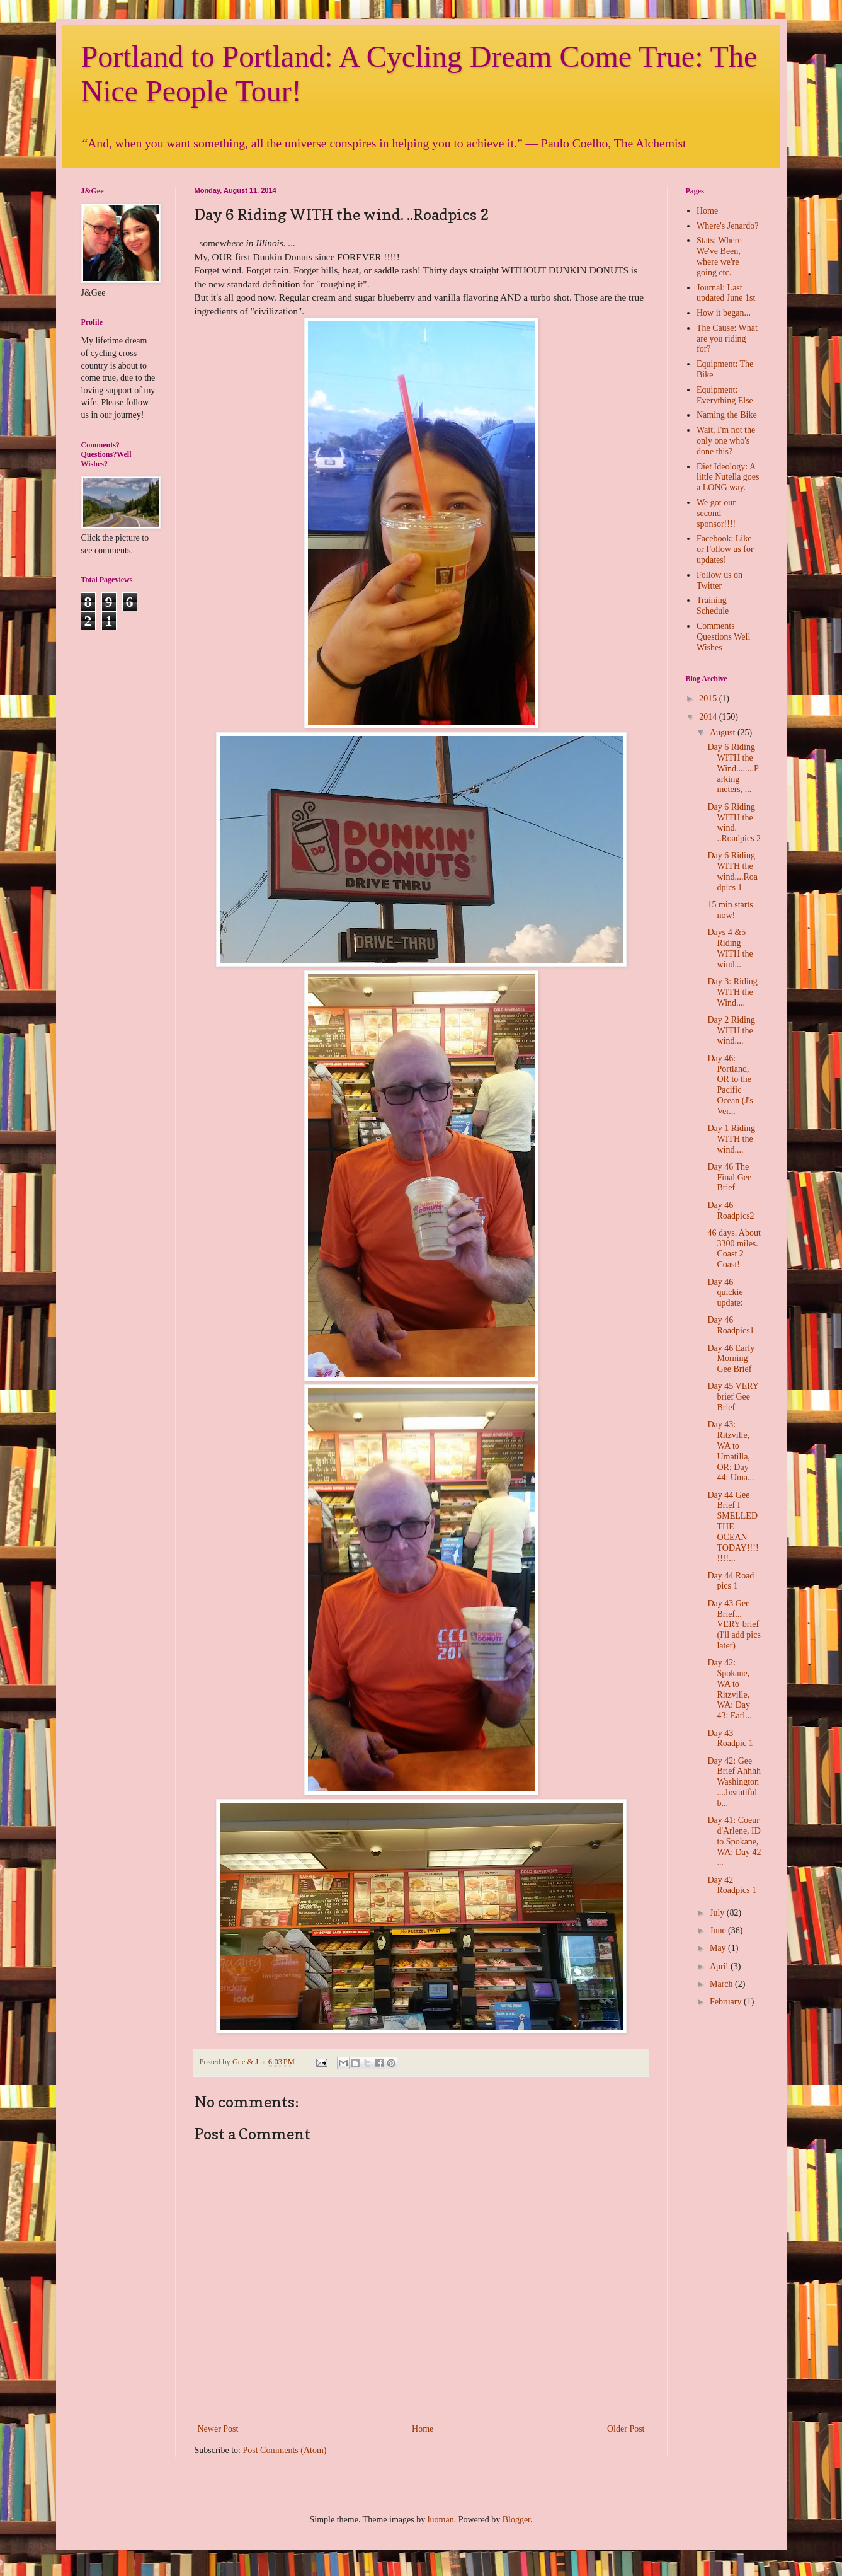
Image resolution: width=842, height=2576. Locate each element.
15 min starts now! (730, 910)
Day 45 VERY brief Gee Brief (732, 1396)
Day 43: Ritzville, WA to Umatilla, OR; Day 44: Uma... (730, 1451)
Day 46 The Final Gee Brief (729, 1177)
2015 (709, 698)
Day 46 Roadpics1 (730, 1325)
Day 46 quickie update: (724, 1292)
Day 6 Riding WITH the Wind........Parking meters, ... (732, 768)
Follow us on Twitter (719, 580)
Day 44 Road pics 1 (730, 1581)
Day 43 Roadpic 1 (730, 1738)
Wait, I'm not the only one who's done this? (726, 440)
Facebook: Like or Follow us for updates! (725, 549)
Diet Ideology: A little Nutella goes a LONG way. (728, 477)
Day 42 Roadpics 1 (731, 1885)
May (719, 1948)
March (722, 1984)
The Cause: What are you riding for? (727, 338)
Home (422, 2429)
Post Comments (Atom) (285, 2450)
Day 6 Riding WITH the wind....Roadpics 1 (732, 871)
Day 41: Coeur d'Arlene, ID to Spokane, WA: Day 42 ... (734, 1841)
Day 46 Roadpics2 (730, 1210)
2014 (709, 717)
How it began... (724, 313)
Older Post (626, 2429)
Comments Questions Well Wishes (723, 636)
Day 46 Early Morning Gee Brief (730, 1358)
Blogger (516, 2519)
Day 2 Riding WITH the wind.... (730, 1030)
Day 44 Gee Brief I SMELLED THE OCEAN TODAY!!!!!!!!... (732, 1526)
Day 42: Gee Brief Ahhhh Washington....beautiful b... (734, 1782)
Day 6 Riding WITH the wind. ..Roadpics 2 (734, 822)
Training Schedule (713, 605)
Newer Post (218, 2429)
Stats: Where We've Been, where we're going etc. (719, 256)
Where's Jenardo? (728, 226)
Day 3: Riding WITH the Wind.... (732, 992)
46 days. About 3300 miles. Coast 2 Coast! (733, 1248)
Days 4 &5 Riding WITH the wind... (730, 948)
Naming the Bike (727, 415)
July (718, 1913)
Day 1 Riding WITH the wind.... (730, 1139)
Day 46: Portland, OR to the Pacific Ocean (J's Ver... (730, 1085)
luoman (441, 2519)
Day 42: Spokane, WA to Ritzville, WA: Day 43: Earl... (729, 1689)
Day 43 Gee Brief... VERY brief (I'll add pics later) (733, 1624)
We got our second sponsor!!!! (716, 513)
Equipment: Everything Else (725, 395)
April (720, 1966)
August (723, 732)
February (727, 2001)
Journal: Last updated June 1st (726, 293)
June (719, 1930)
